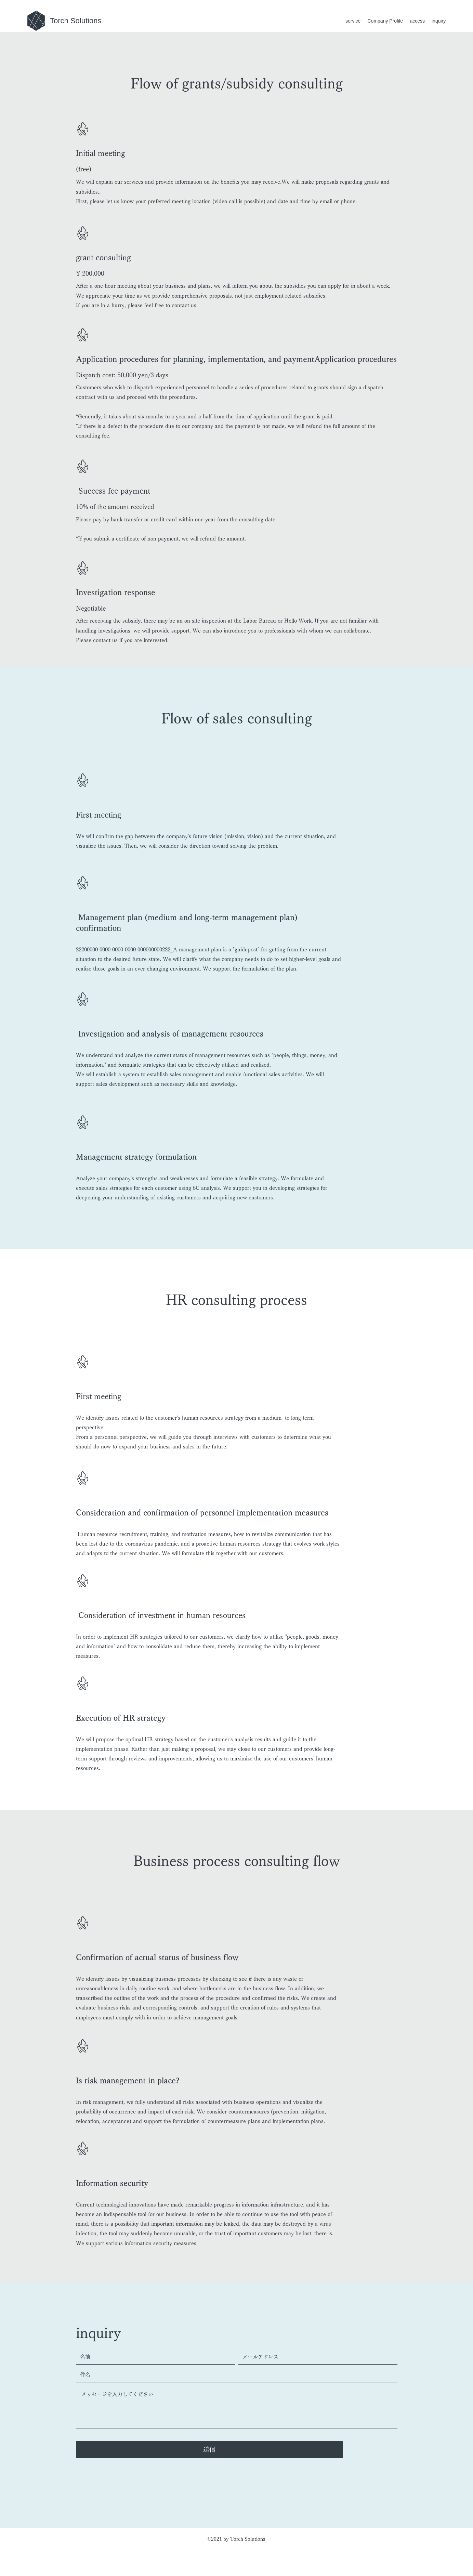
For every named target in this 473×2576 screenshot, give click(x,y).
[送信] (209, 2449)
